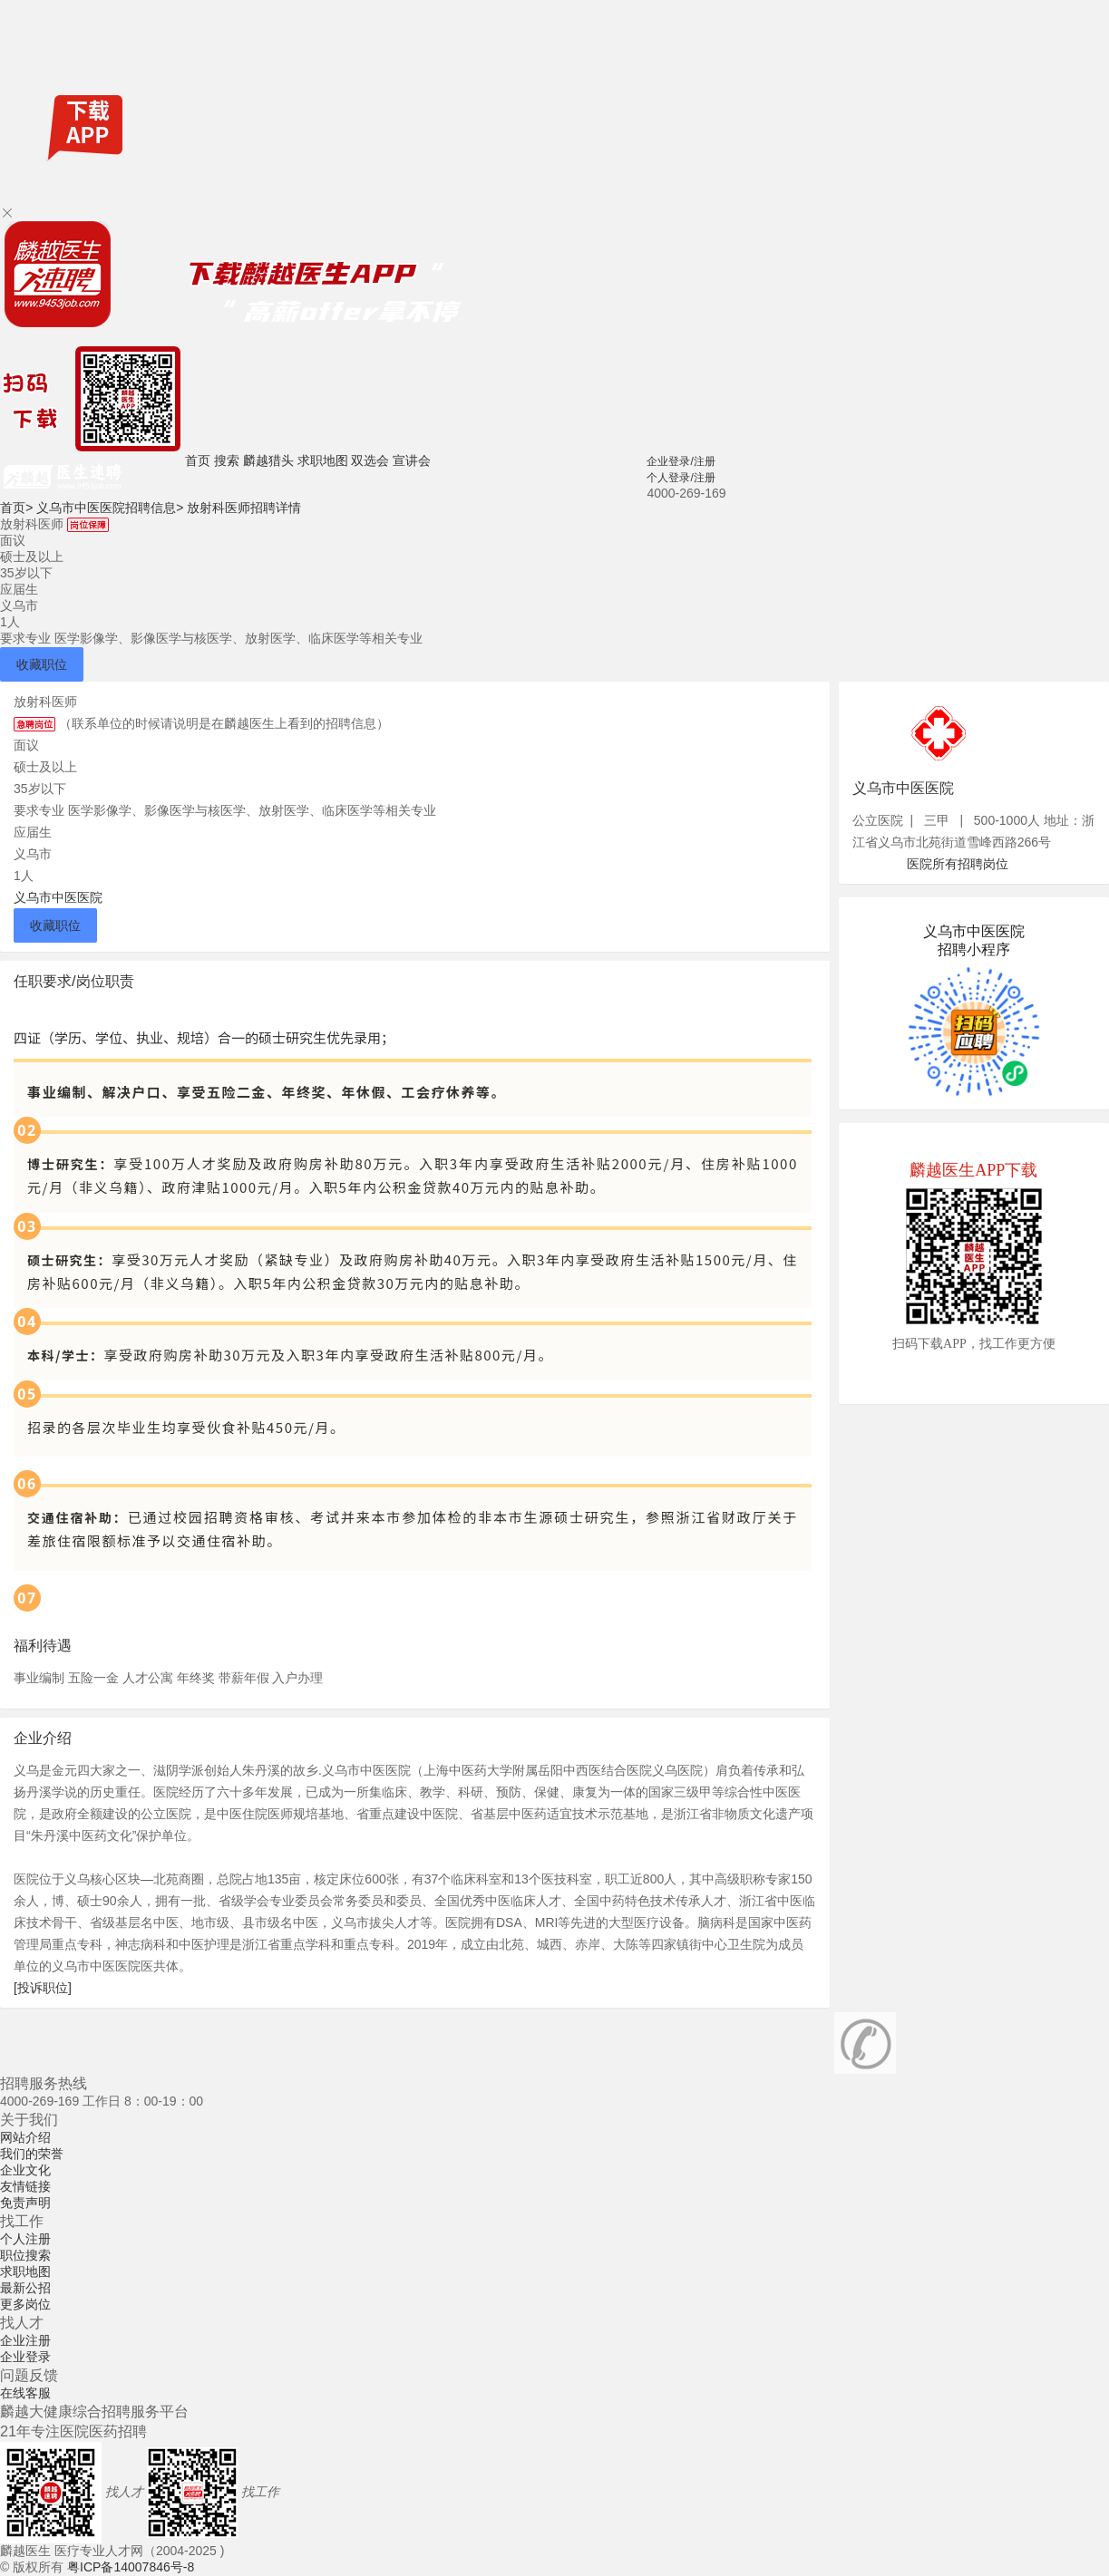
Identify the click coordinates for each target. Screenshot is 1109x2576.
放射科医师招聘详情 (244, 507)
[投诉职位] (43, 1987)
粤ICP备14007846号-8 (130, 2567)
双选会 (370, 460)
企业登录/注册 (681, 461)
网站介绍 (25, 2137)
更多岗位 (25, 2304)
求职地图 (322, 460)
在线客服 (25, 2393)
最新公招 (25, 2288)
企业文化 (25, 2170)
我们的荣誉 (31, 2153)
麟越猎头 (268, 460)
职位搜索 (25, 2255)
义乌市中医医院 (58, 897)
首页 (197, 460)
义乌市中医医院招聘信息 (109, 507)
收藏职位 (41, 664)
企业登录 (25, 2356)
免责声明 (25, 2202)
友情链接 (25, 2186)
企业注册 (25, 2340)
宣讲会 (412, 460)
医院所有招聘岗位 (957, 864)
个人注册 (25, 2239)
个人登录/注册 (681, 477)
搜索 (226, 460)
